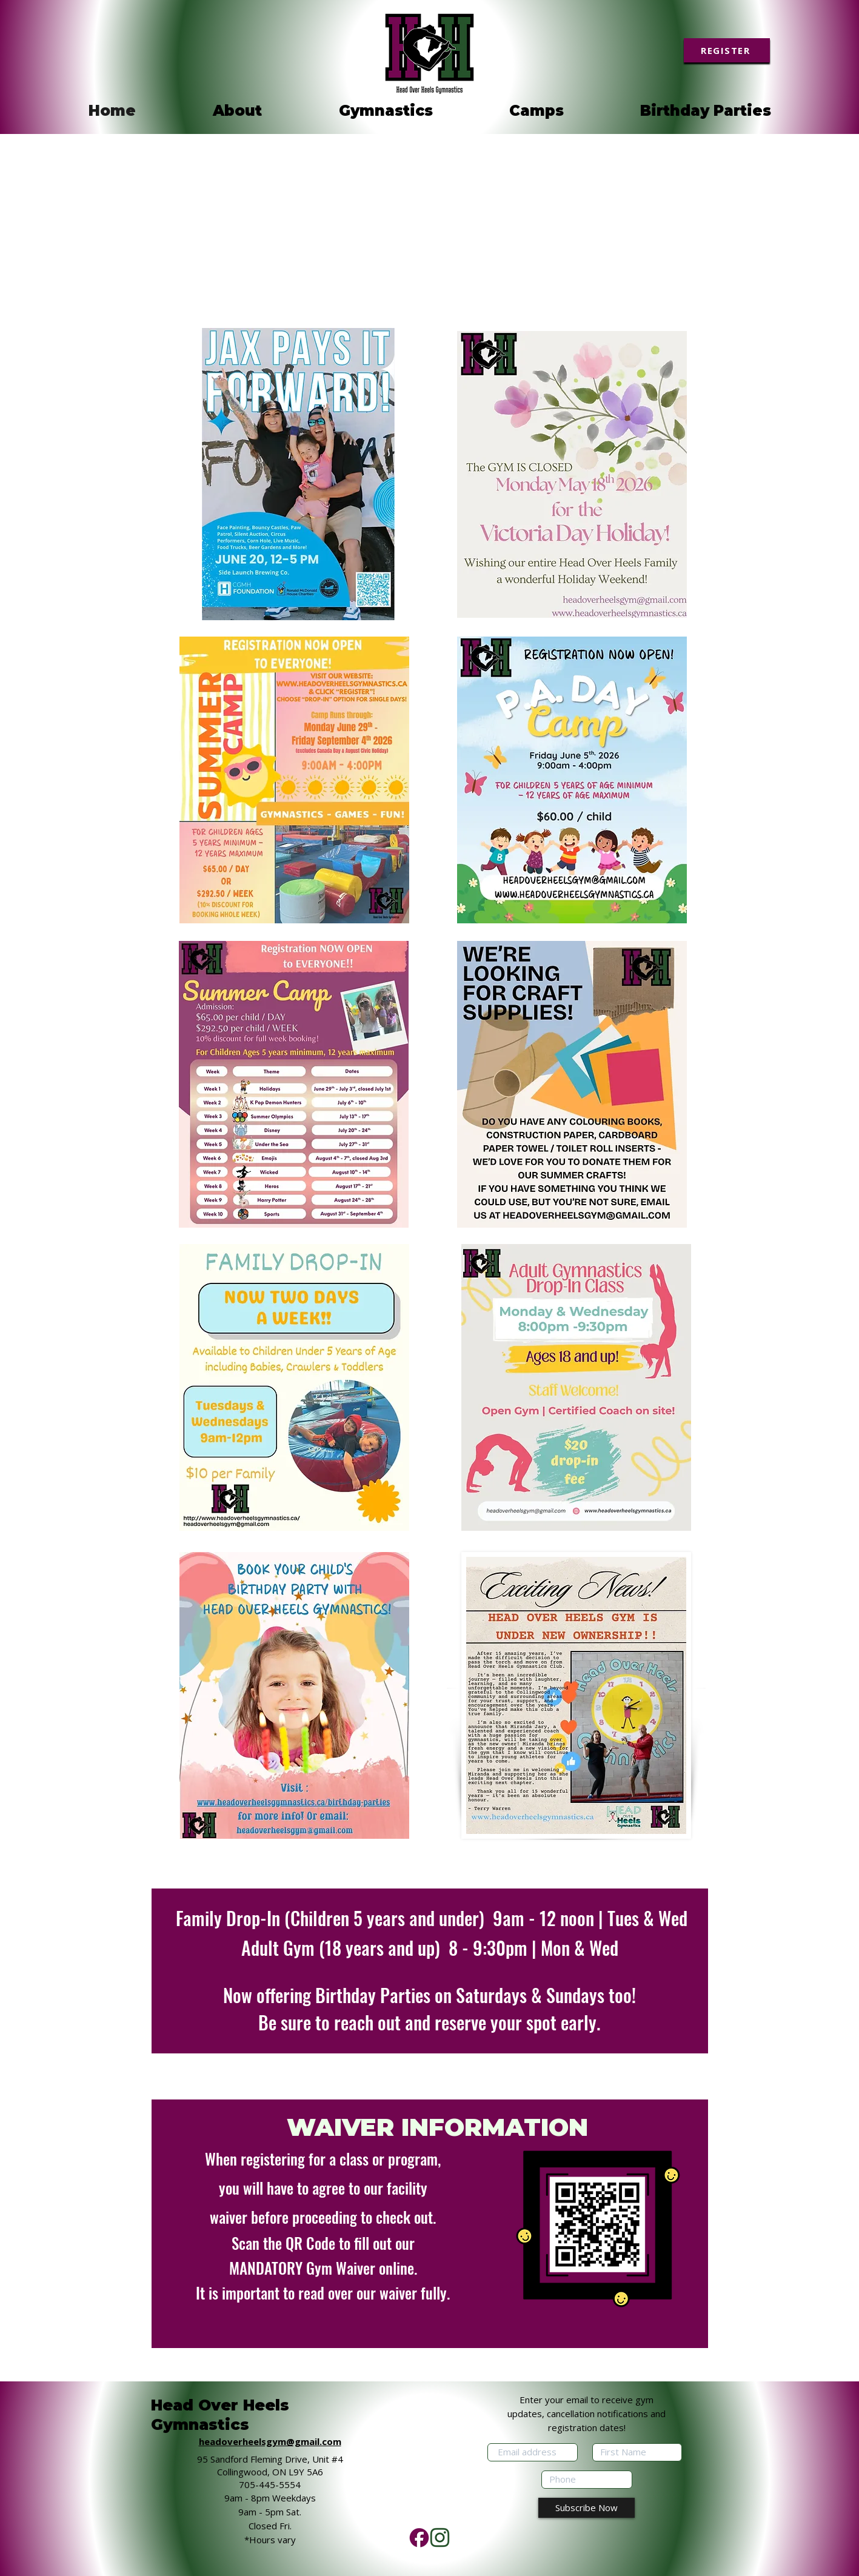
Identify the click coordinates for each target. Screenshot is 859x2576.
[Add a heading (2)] (440, 2537)
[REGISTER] (727, 50)
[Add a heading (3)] (419, 2537)
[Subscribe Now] (586, 2508)
